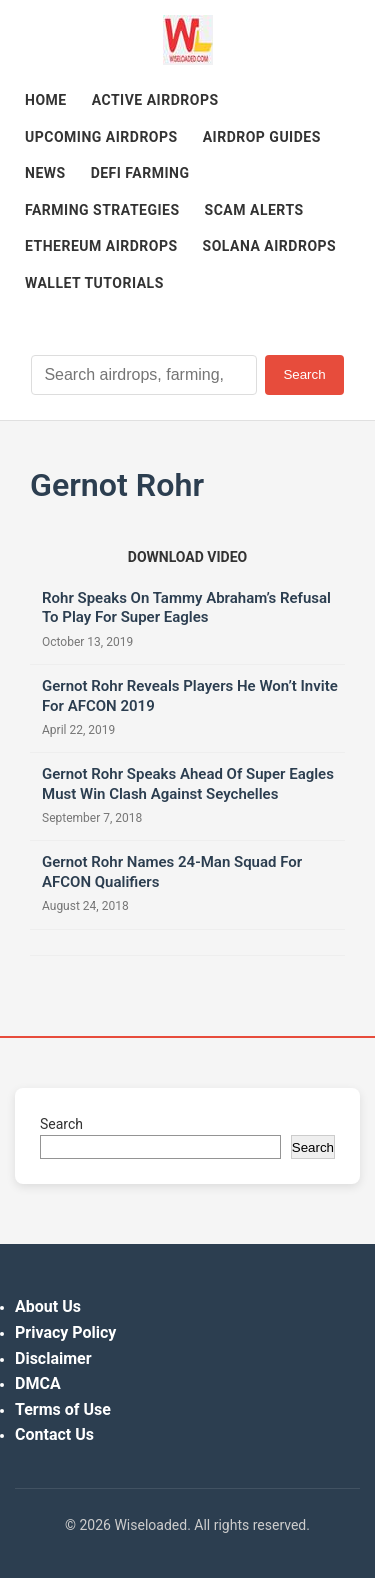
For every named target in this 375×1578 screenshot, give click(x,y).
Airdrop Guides (262, 137)
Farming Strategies (102, 210)
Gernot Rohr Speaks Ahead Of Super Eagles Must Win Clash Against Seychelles (188, 784)
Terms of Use (63, 1409)
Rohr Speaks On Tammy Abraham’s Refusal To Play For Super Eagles (186, 608)
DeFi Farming (140, 173)
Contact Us (54, 1434)
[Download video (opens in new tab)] (187, 557)
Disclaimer (53, 1358)
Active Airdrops (155, 100)
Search (304, 374)
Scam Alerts (254, 210)
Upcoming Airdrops (101, 137)
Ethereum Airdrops (101, 246)
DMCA (38, 1383)
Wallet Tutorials (94, 283)
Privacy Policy (65, 1332)
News (45, 173)
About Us (48, 1306)
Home (46, 100)
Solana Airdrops (270, 246)
